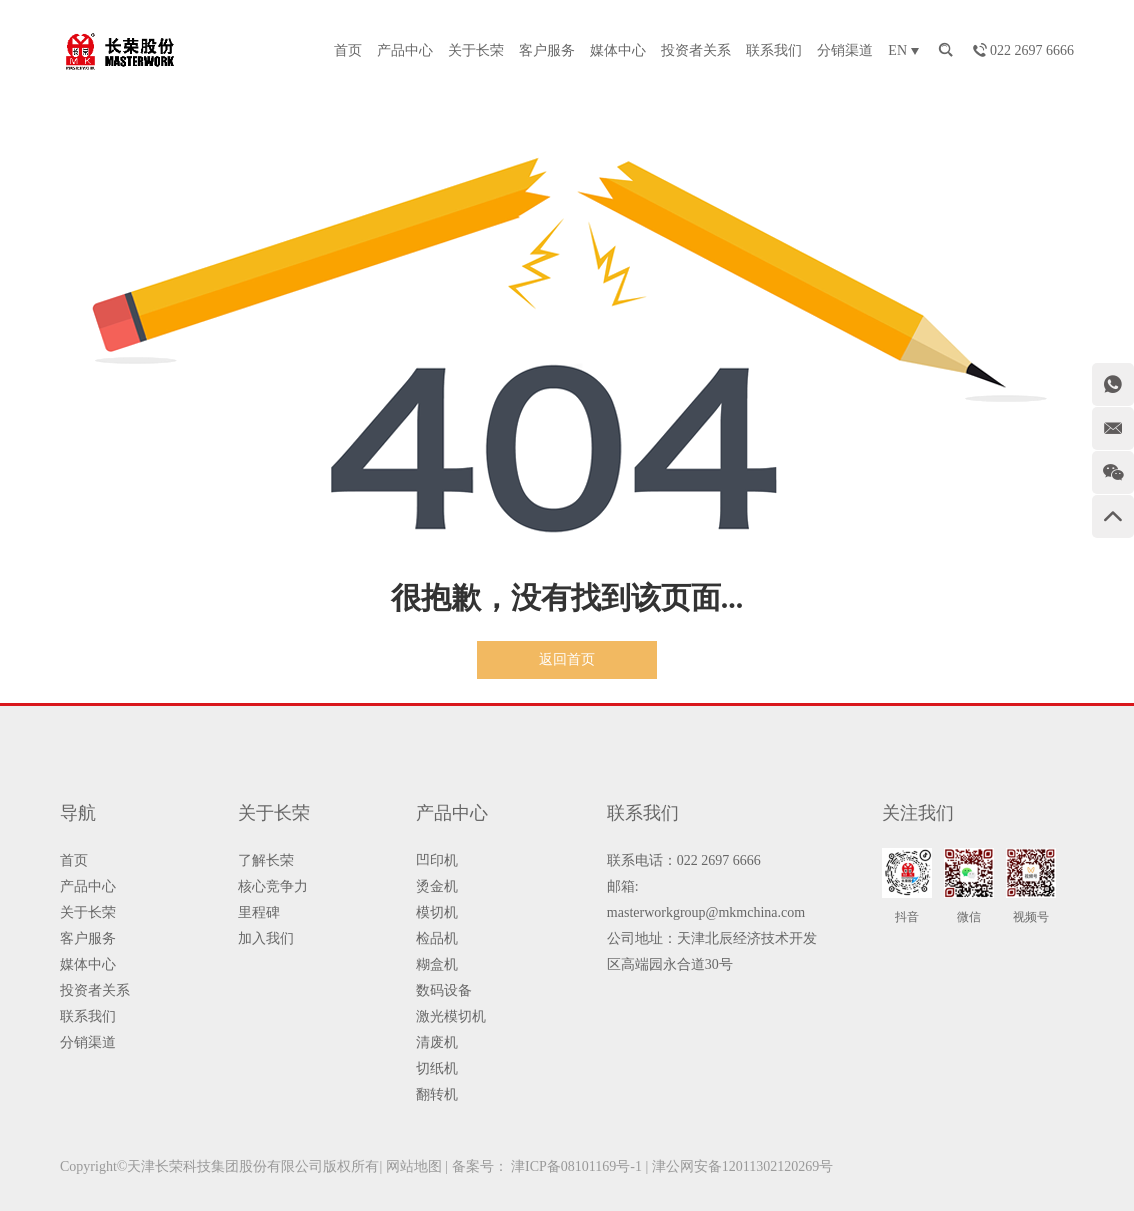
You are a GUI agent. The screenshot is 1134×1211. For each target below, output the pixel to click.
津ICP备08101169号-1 (576, 1166)
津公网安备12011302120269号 (742, 1166)
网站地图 (414, 1166)
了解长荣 (266, 860)
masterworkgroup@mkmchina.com (706, 912)
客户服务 (547, 50)
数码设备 (444, 990)
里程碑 (259, 912)
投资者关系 (696, 50)
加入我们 (266, 938)
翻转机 (437, 1094)
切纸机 (437, 1068)
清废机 (437, 1042)
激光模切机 (451, 1016)
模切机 (437, 912)
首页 (348, 50)
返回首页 (567, 659)
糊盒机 (437, 964)
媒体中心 (618, 50)
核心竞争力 (273, 886)
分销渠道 (845, 50)
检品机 (437, 938)
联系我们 (774, 50)
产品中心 (405, 50)
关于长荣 (476, 50)
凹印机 (437, 860)
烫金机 (437, 886)
